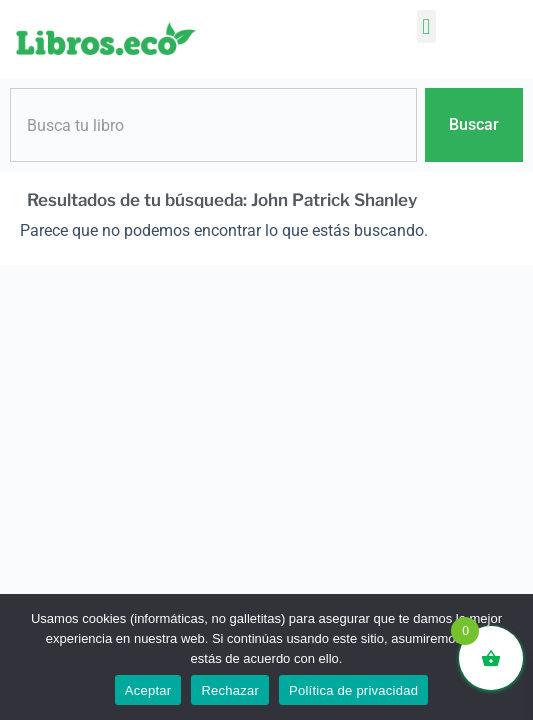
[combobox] (213, 125)
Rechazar (230, 690)
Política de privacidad (353, 690)
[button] (426, 26)
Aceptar (148, 690)
